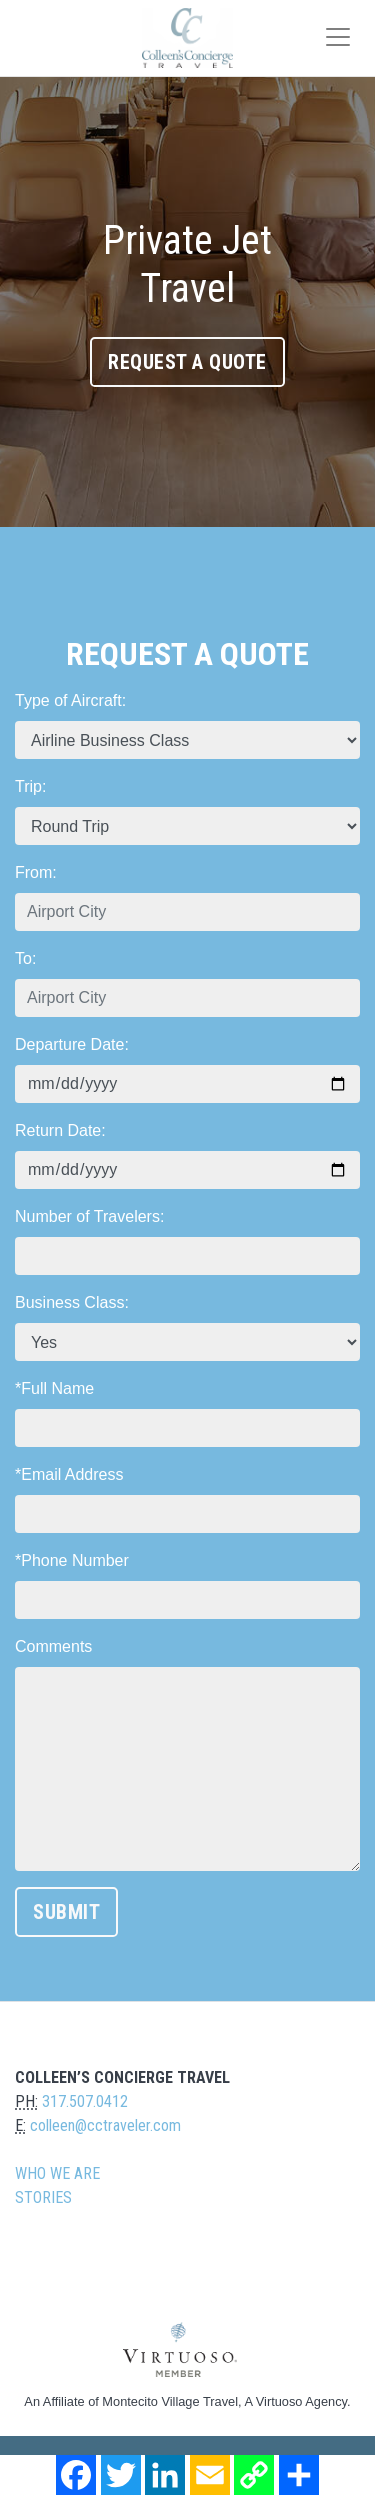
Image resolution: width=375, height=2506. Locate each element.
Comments (53, 1646)
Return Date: (60, 1130)
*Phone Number (72, 1560)
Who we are (57, 2173)
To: (25, 958)
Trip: (30, 786)
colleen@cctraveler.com (105, 2125)
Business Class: (72, 1302)
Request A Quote (187, 362)
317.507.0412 (85, 2101)
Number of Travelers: (89, 1216)
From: (36, 872)
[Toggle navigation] (338, 37)
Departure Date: (72, 1044)
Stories (43, 2197)
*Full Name (54, 1388)
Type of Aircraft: (70, 700)
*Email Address (69, 1474)
